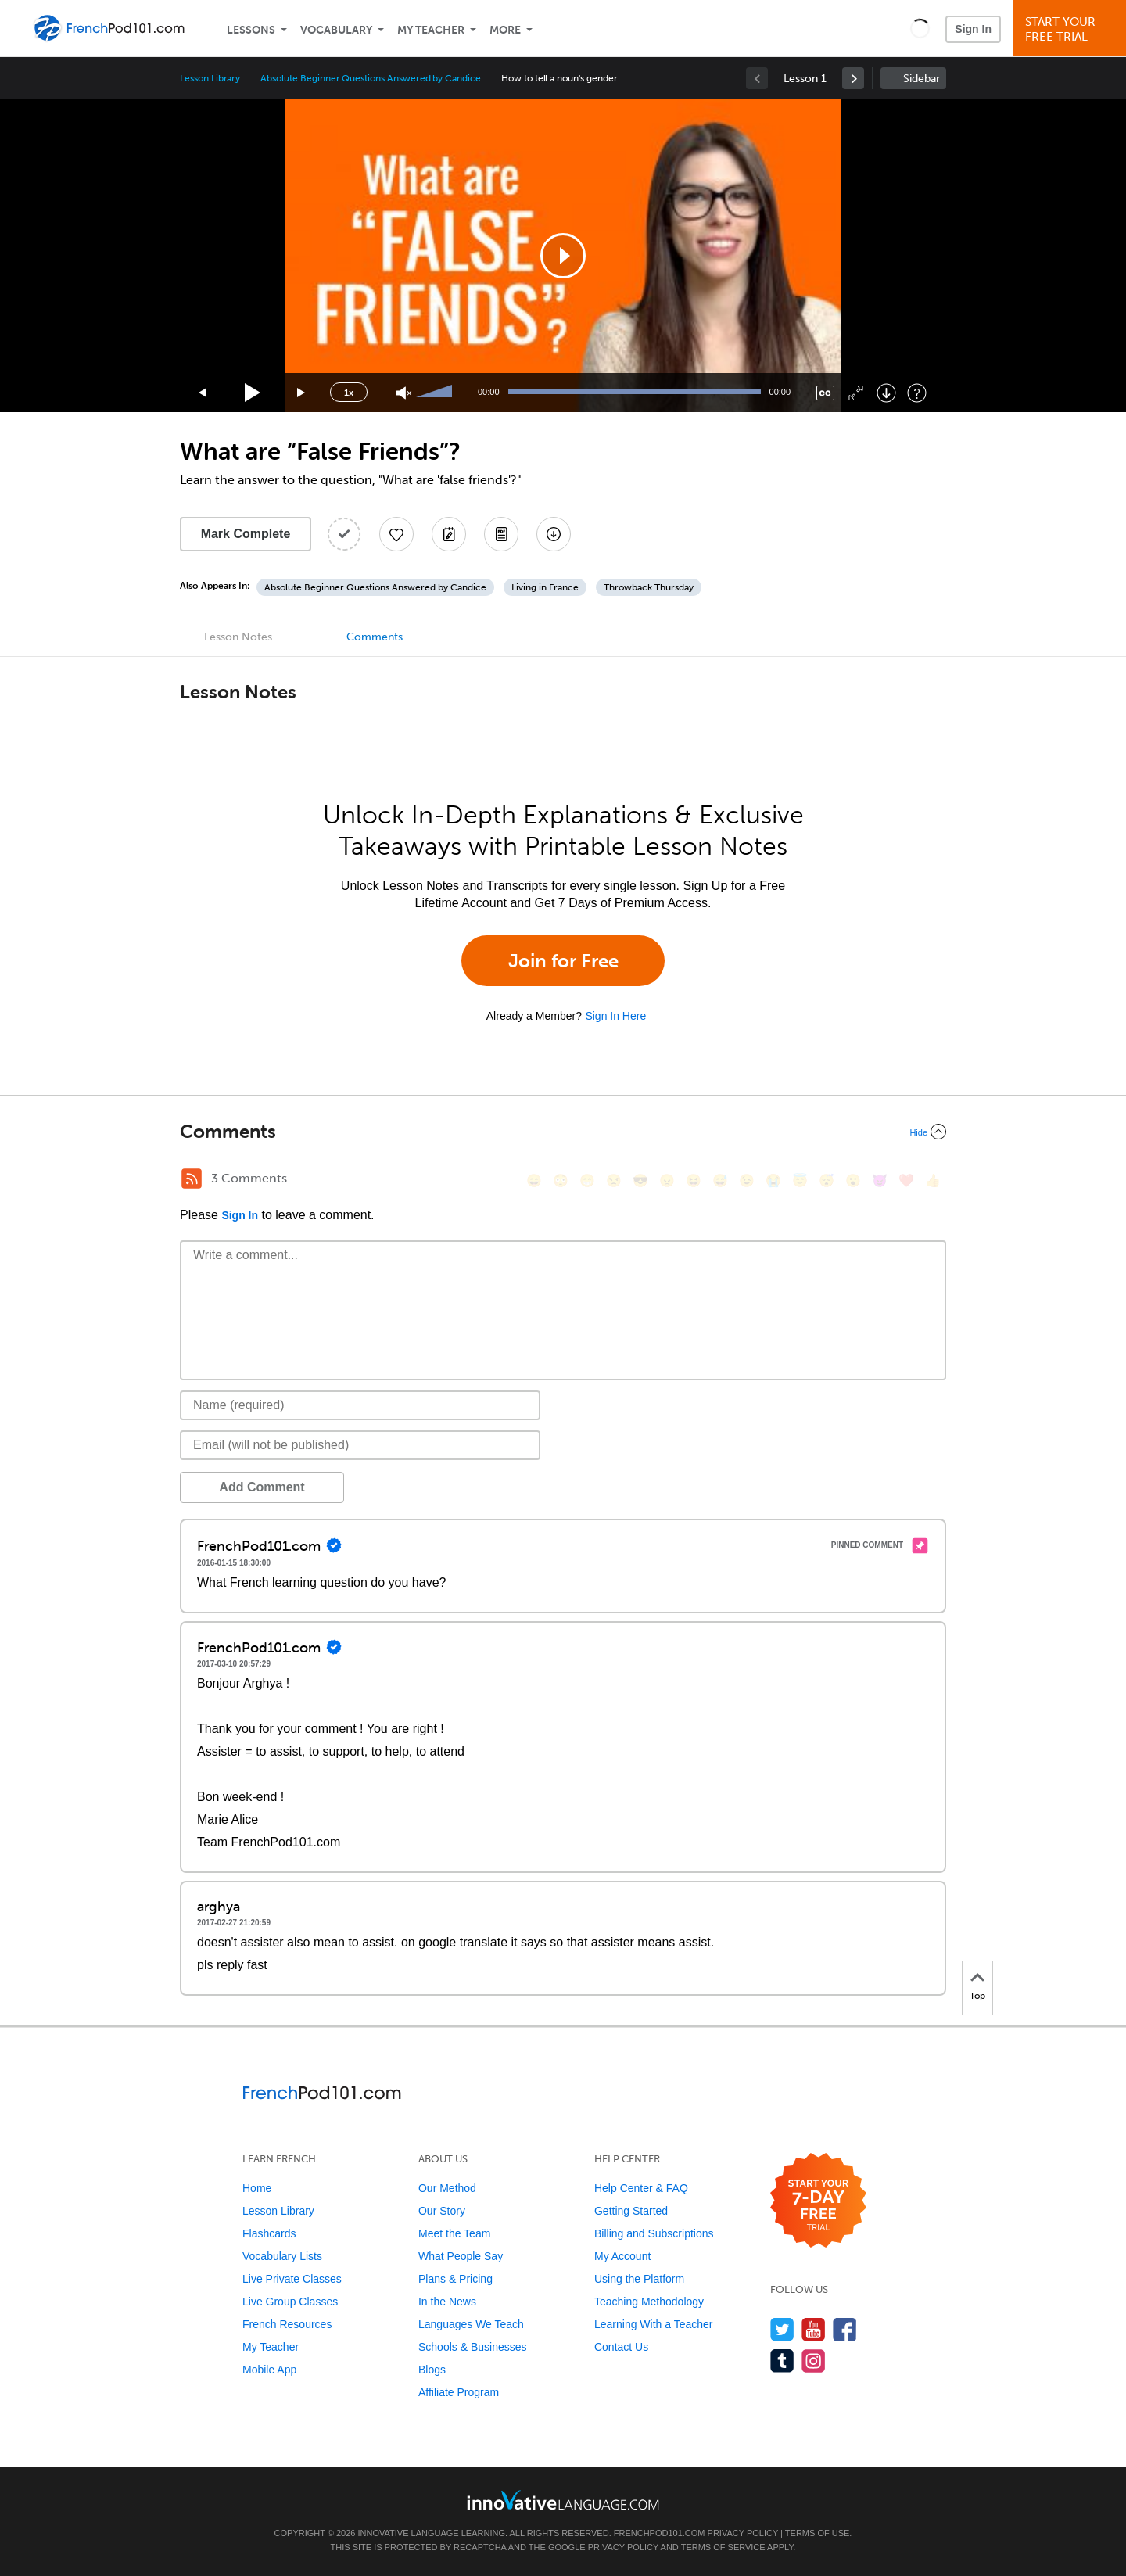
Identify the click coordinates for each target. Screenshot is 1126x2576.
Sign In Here (615, 1016)
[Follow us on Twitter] (782, 2329)
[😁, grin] (587, 1180)
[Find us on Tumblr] (782, 2360)
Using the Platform (639, 2279)
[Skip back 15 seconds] (203, 393)
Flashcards (269, 2233)
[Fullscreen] (856, 393)
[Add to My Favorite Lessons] (396, 534)
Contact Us (621, 2347)
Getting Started (631, 2211)
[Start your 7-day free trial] (818, 2201)
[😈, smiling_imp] (879, 1180)
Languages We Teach (471, 2324)
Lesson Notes (238, 637)
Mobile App (269, 2369)
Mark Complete (246, 533)
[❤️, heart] (906, 1180)
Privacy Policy (743, 2533)
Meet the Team (454, 2233)
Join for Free (563, 960)
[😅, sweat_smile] (720, 1180)
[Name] (360, 1405)
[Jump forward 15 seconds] (302, 393)
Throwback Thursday (649, 587)
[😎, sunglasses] (640, 1180)
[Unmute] (404, 393)
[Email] (360, 1445)
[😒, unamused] (614, 1180)
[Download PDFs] (501, 534)
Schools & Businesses (472, 2347)
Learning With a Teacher (653, 2324)
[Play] (253, 393)
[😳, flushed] (560, 1180)
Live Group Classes (290, 2301)
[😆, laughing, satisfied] (693, 1180)
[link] (853, 78)
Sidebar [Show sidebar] (921, 78)
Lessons (251, 30)
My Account (622, 2256)
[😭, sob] (773, 1180)
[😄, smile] (534, 1180)
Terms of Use (817, 2533)
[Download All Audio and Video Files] (553, 534)
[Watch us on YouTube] (813, 2329)
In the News (447, 2301)
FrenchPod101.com (659, 2533)
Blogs (432, 2369)
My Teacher (430, 30)
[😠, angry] (667, 1180)
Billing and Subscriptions (654, 2233)
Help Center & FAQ (641, 2188)
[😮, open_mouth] (853, 1180)
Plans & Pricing (455, 2279)
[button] (920, 28)
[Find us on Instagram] (813, 2360)
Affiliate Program (458, 2392)
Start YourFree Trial (1071, 29)
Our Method (447, 2188)
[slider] (436, 392)
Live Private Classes (292, 2279)
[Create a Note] (449, 534)
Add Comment (261, 1487)
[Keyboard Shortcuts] (917, 393)
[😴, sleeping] (826, 1180)
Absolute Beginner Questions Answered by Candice (370, 78)
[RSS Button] (191, 1178)
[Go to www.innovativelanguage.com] (563, 2499)
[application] (563, 255)
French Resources (287, 2324)
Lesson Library (210, 78)
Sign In (973, 29)
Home (256, 2188)
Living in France (545, 587)
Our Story (441, 2211)
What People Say (460, 2256)
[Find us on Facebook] (845, 2329)
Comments (374, 637)
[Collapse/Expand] (563, 1131)
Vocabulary (336, 30)
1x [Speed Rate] (348, 392)
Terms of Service (723, 2547)
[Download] (886, 393)
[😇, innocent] (800, 1180)
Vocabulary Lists (282, 2256)
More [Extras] (505, 30)
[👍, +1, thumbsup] (933, 1180)
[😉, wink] (746, 1180)
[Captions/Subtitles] (825, 393)
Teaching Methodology (649, 2301)
